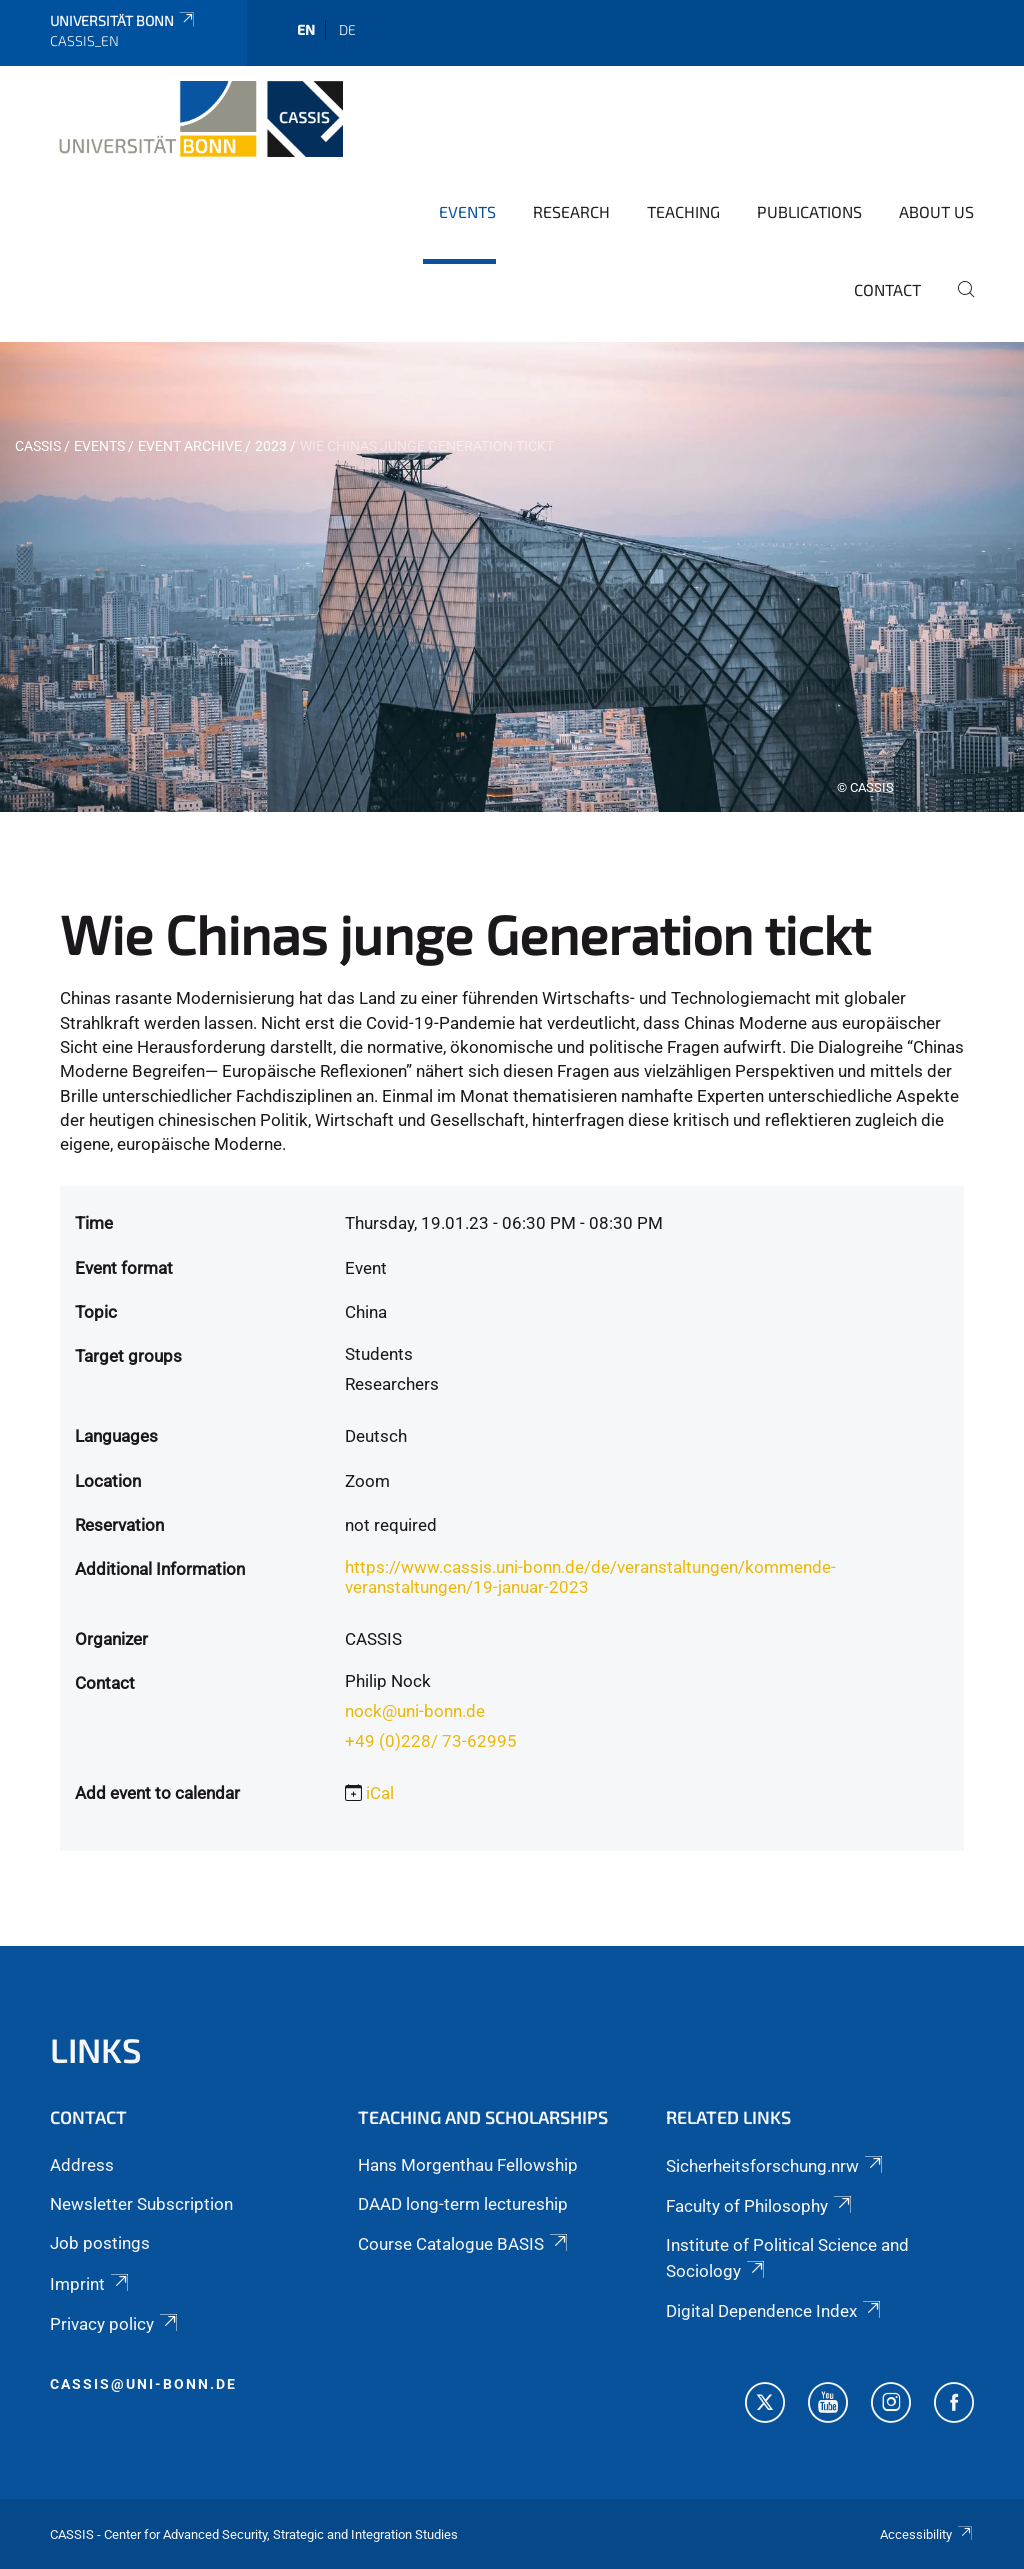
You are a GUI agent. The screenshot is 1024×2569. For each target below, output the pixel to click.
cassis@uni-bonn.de (143, 2384)
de (347, 29)
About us (936, 211)
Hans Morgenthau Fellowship (468, 2165)
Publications (809, 211)
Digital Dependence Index (775, 2311)
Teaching (683, 211)
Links (96, 2049)
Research (571, 211)
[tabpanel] (512, 577)
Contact (887, 289)
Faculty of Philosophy (760, 2206)
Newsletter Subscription (141, 2204)
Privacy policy (115, 2324)
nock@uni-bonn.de (415, 1711)
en (306, 29)
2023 (271, 446)
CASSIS (38, 446)
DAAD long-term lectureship (463, 2204)
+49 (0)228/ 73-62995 (431, 1741)
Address (82, 2165)
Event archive (190, 446)
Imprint (91, 2284)
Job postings (100, 2243)
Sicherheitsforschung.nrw (776, 2166)
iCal (380, 1793)
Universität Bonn (123, 20)
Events (467, 211)
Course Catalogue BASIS (464, 2244)
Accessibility (927, 2534)
